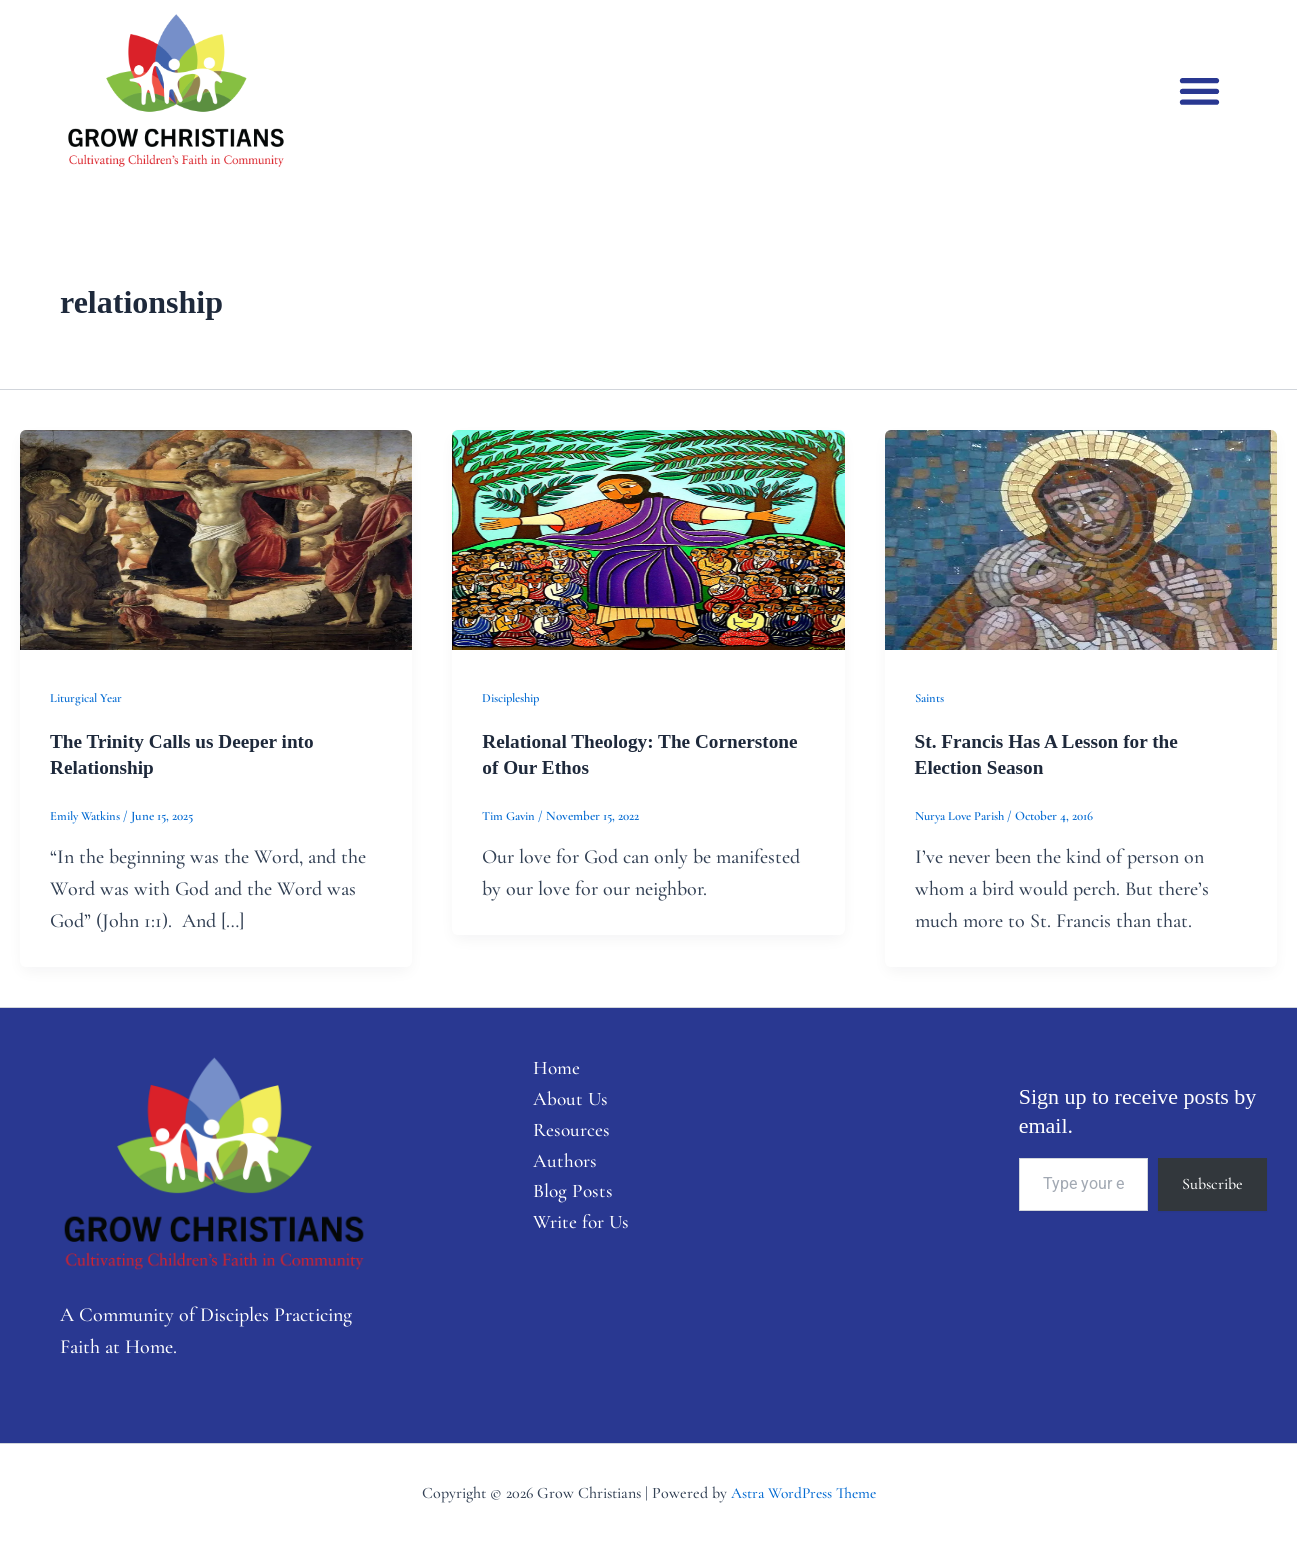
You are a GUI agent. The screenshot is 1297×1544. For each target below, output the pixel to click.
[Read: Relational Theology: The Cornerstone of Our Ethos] (648, 538)
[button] (1200, 90)
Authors (556, 1165)
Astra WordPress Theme (803, 1493)
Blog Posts (565, 1197)
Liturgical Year (86, 698)
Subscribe (1212, 1184)
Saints (930, 698)
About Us (562, 1101)
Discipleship (512, 698)
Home (548, 1069)
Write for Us (573, 1229)
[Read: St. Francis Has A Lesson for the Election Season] (1081, 538)
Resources (563, 1133)
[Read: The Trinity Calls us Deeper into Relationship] (216, 538)
